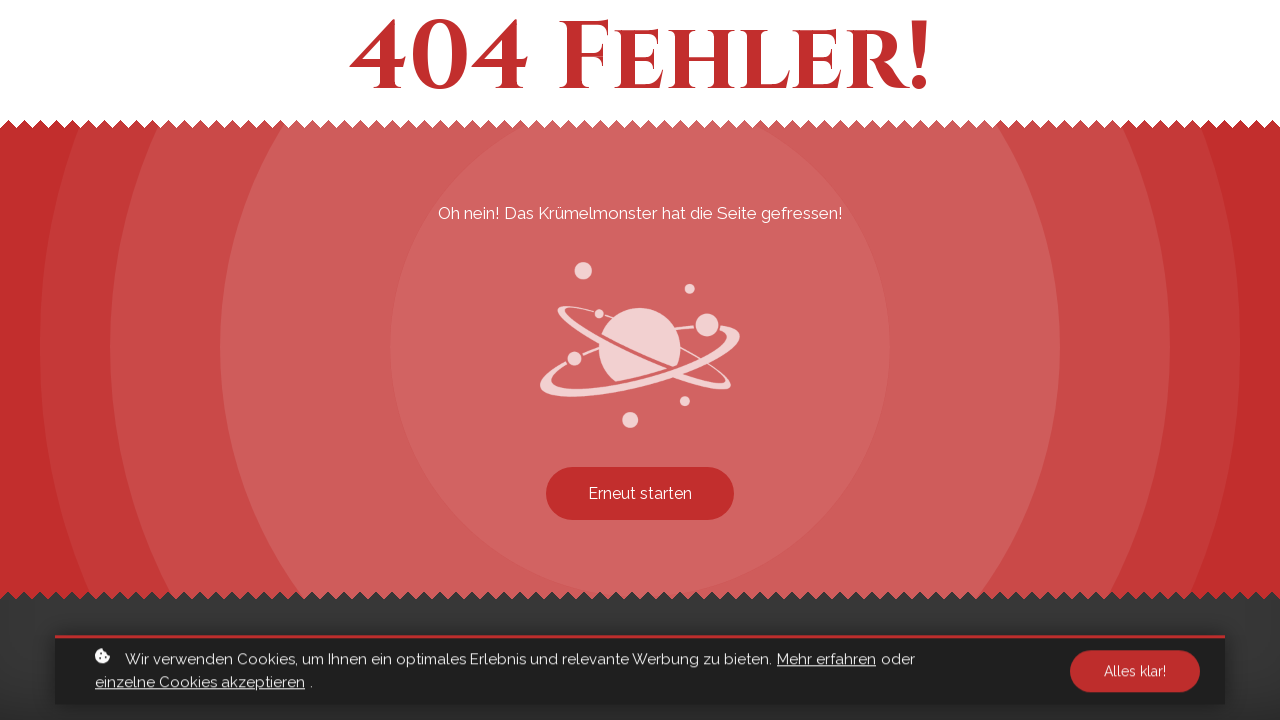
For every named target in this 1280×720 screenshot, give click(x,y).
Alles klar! (1135, 674)
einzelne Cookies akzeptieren (200, 685)
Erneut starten (640, 493)
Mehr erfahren (826, 662)
